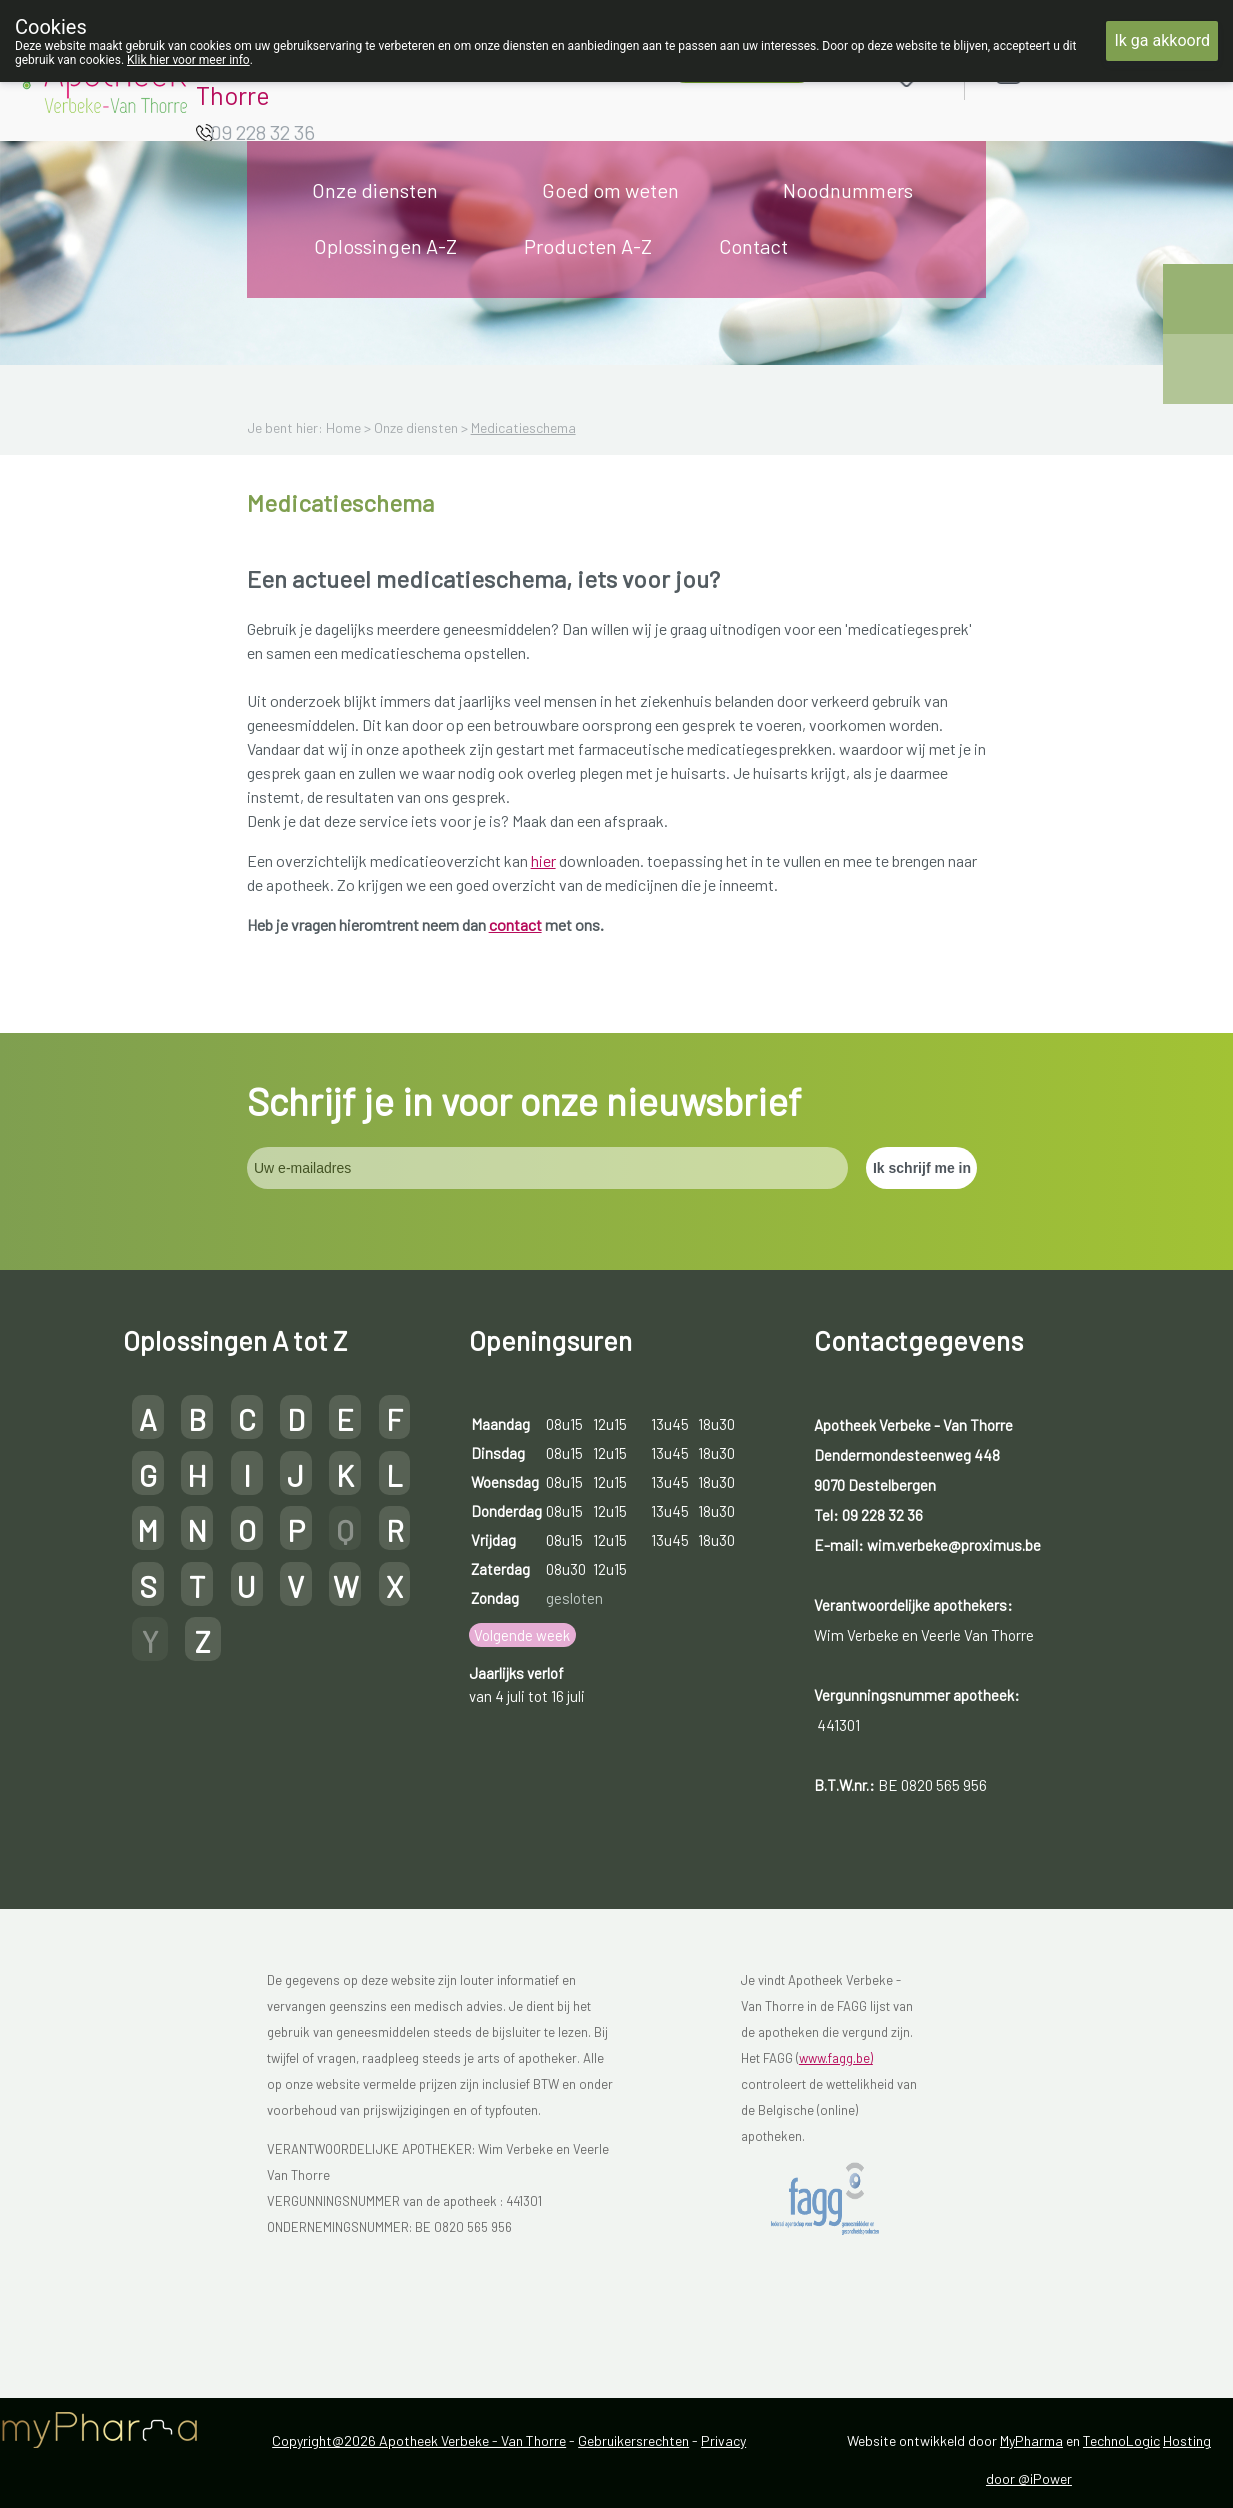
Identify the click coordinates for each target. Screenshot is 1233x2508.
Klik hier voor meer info (188, 60)
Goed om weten (610, 190)
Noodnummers (848, 190)
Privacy (723, 2440)
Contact (753, 246)
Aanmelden (1079, 71)
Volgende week (522, 1635)
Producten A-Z (588, 246)
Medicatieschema (523, 427)
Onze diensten (375, 190)
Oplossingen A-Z (385, 246)
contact (515, 924)
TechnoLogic (1121, 2440)
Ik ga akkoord (1162, 40)
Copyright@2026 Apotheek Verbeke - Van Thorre (419, 2440)
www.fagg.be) (836, 2058)
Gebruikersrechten (633, 2440)
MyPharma (1031, 2440)
